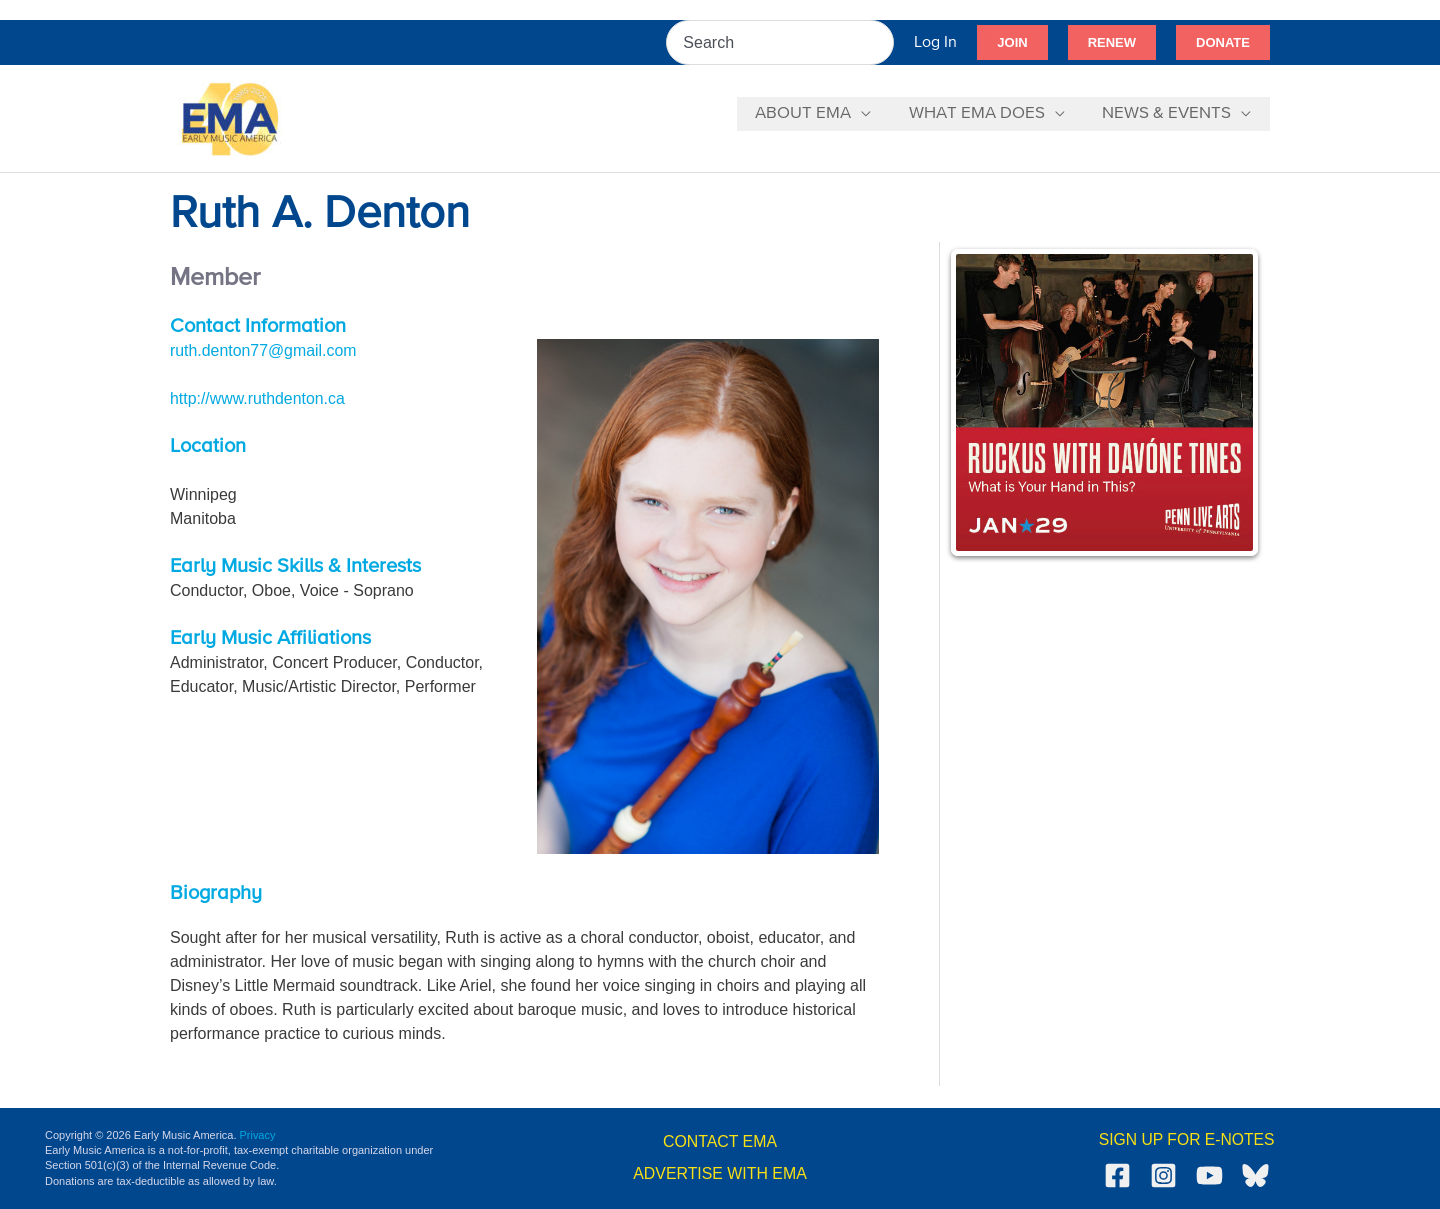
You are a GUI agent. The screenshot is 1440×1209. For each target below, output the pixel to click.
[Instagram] (1163, 1175)
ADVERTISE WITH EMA (720, 1173)
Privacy (258, 1135)
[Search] (880, 42)
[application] (870, 114)
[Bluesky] (1255, 1175)
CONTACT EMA (720, 1141)
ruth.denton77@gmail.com (264, 350)
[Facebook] (1117, 1175)
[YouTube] (1209, 1175)
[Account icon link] (935, 42)
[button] (1012, 43)
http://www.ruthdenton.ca (258, 398)
